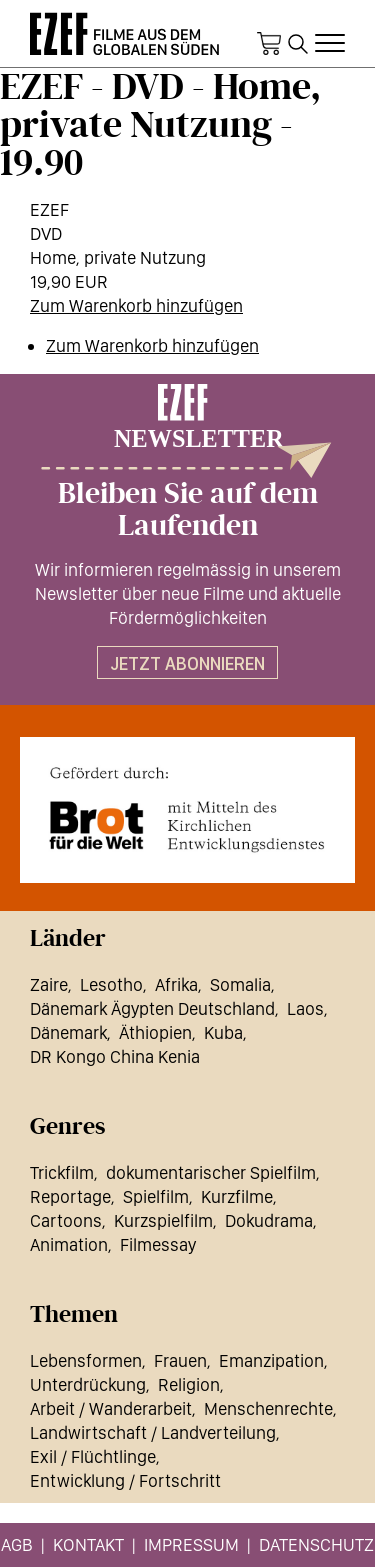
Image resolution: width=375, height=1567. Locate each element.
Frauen (180, 1360)
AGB (17, 1544)
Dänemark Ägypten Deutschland (152, 1008)
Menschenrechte (268, 1408)
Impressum (191, 1544)
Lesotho (111, 984)
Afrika (176, 984)
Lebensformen (86, 1360)
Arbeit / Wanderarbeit (111, 1408)
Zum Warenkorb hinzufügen (136, 305)
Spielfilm (156, 1196)
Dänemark (68, 1032)
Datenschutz (316, 1544)
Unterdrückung (88, 1384)
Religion (189, 1384)
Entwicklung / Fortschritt (125, 1480)
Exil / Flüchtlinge (93, 1456)
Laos (305, 1008)
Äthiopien (155, 1032)
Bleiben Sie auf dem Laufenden (188, 510)
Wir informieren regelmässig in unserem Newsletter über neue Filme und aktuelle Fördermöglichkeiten (188, 593)
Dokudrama (269, 1220)
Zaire (49, 984)
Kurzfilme (237, 1196)
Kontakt (88, 1544)
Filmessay (158, 1244)
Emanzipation (271, 1360)
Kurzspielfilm (163, 1220)
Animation (69, 1244)
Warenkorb (269, 44)
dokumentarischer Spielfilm (211, 1172)
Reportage (70, 1196)
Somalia (240, 984)
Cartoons (66, 1220)
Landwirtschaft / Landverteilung (153, 1432)
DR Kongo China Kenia (115, 1056)
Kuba (223, 1032)
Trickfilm (62, 1172)
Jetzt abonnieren (187, 663)
